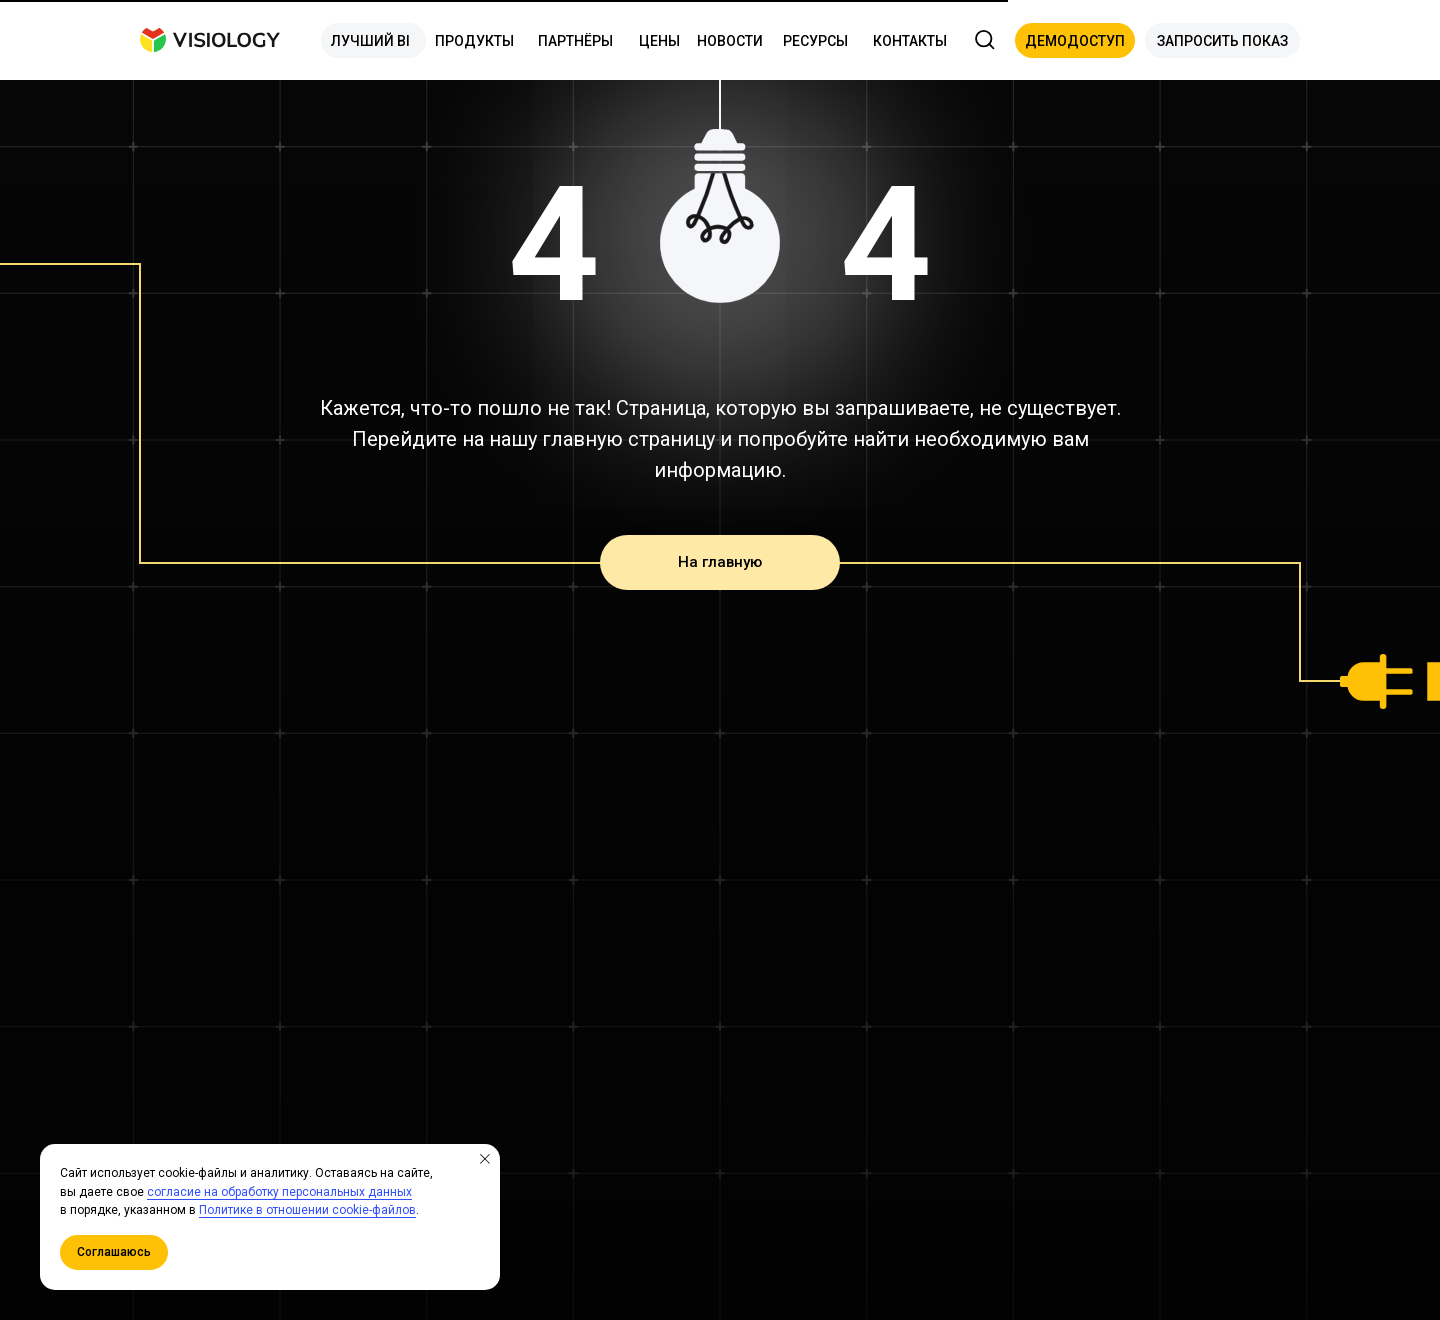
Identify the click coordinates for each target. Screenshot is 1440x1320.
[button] (1075, 40)
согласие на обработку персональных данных (279, 1192)
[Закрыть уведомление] (485, 1159)
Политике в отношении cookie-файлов (307, 1210)
